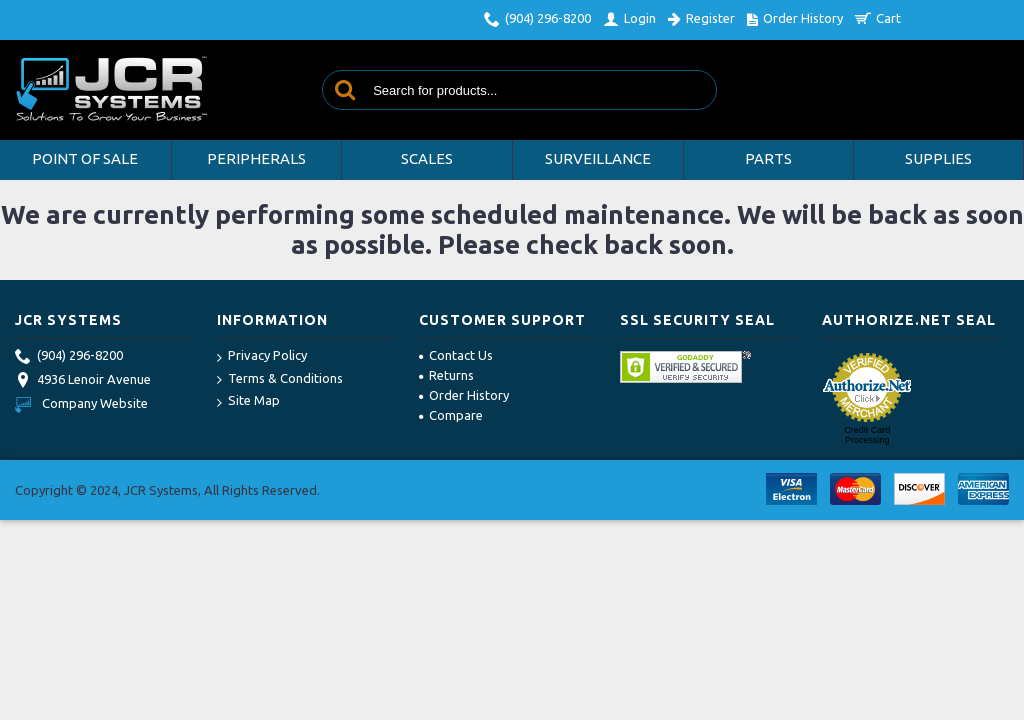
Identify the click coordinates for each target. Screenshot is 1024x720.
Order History (464, 395)
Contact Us (456, 355)
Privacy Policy (262, 356)
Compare (451, 415)
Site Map (248, 401)
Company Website (81, 403)
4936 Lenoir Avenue (83, 381)
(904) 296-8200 (69, 357)
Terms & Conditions (280, 379)
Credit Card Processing (867, 435)
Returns (446, 375)
